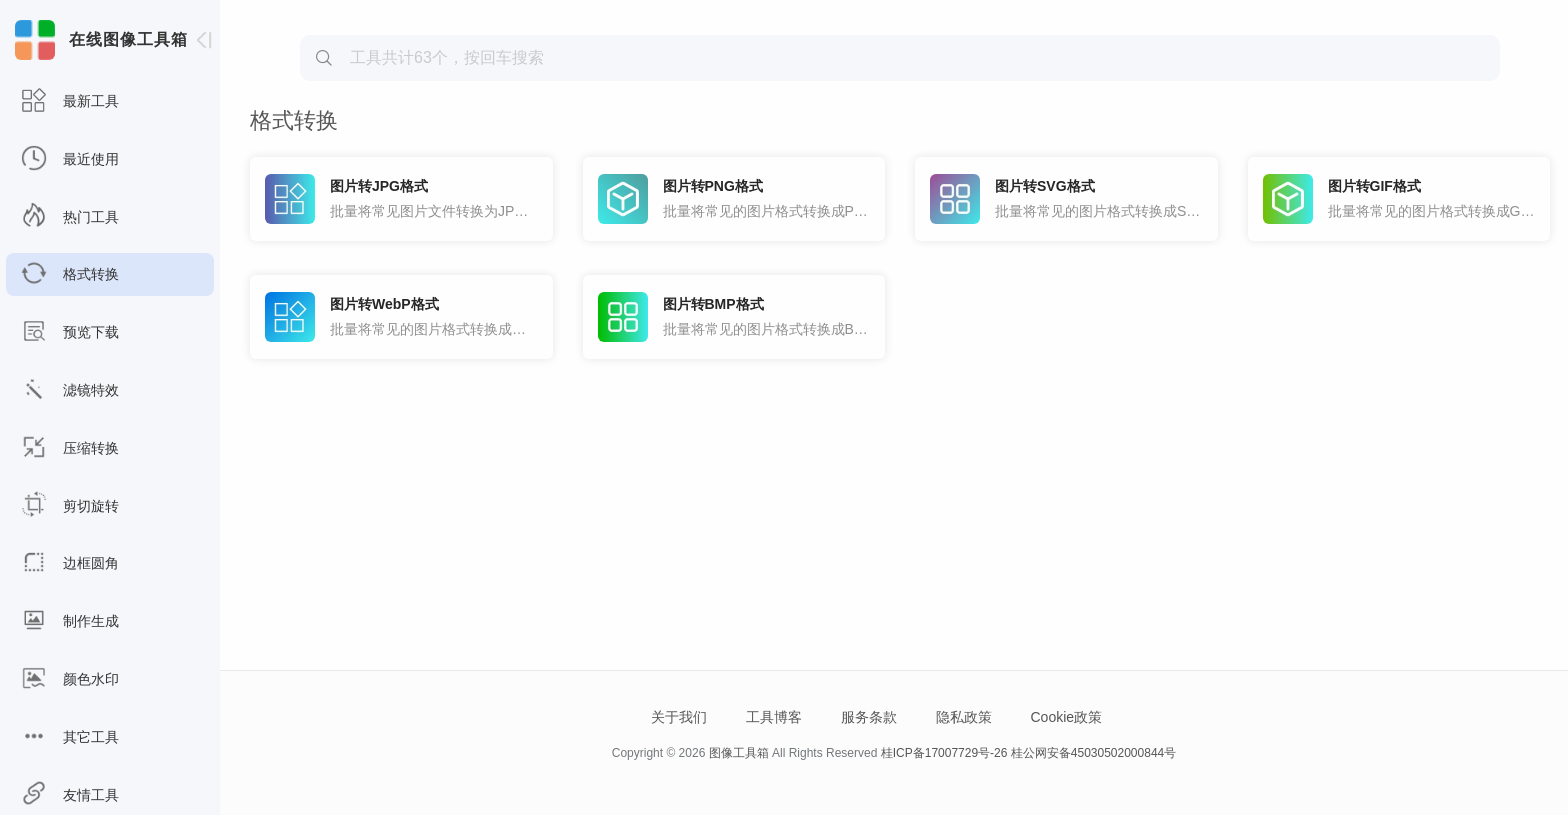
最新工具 (70, 101)
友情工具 (70, 795)
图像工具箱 (739, 753)
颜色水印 (70, 679)
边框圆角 (70, 563)
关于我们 (679, 717)
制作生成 (70, 621)
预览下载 (70, 332)
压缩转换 (70, 448)
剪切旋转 (70, 506)
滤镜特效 (70, 390)
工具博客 (774, 717)
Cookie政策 (1066, 717)
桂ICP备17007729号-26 (944, 753)
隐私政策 (964, 717)
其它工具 (70, 737)
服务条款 (869, 717)
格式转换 (70, 274)
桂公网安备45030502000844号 (1093, 753)
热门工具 (70, 217)
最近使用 (70, 159)
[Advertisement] (900, 156)
